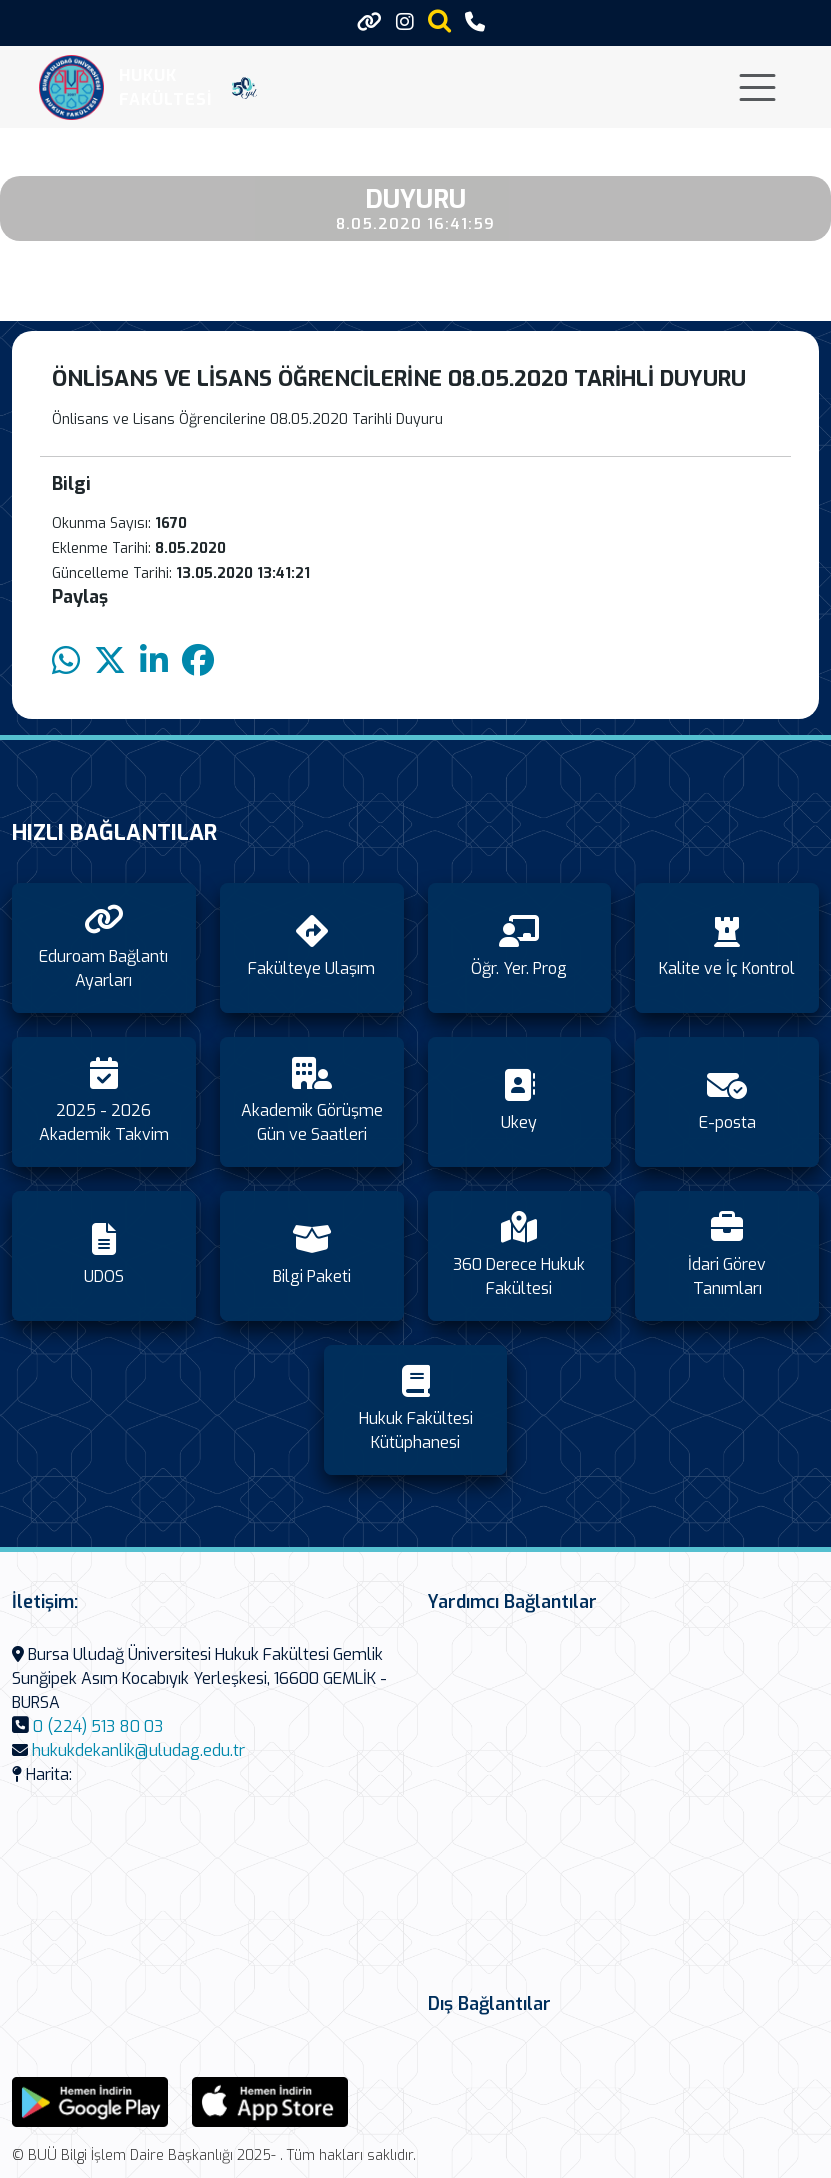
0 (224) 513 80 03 (98, 1726)
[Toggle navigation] (757, 87)
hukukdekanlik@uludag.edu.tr (138, 1750)
